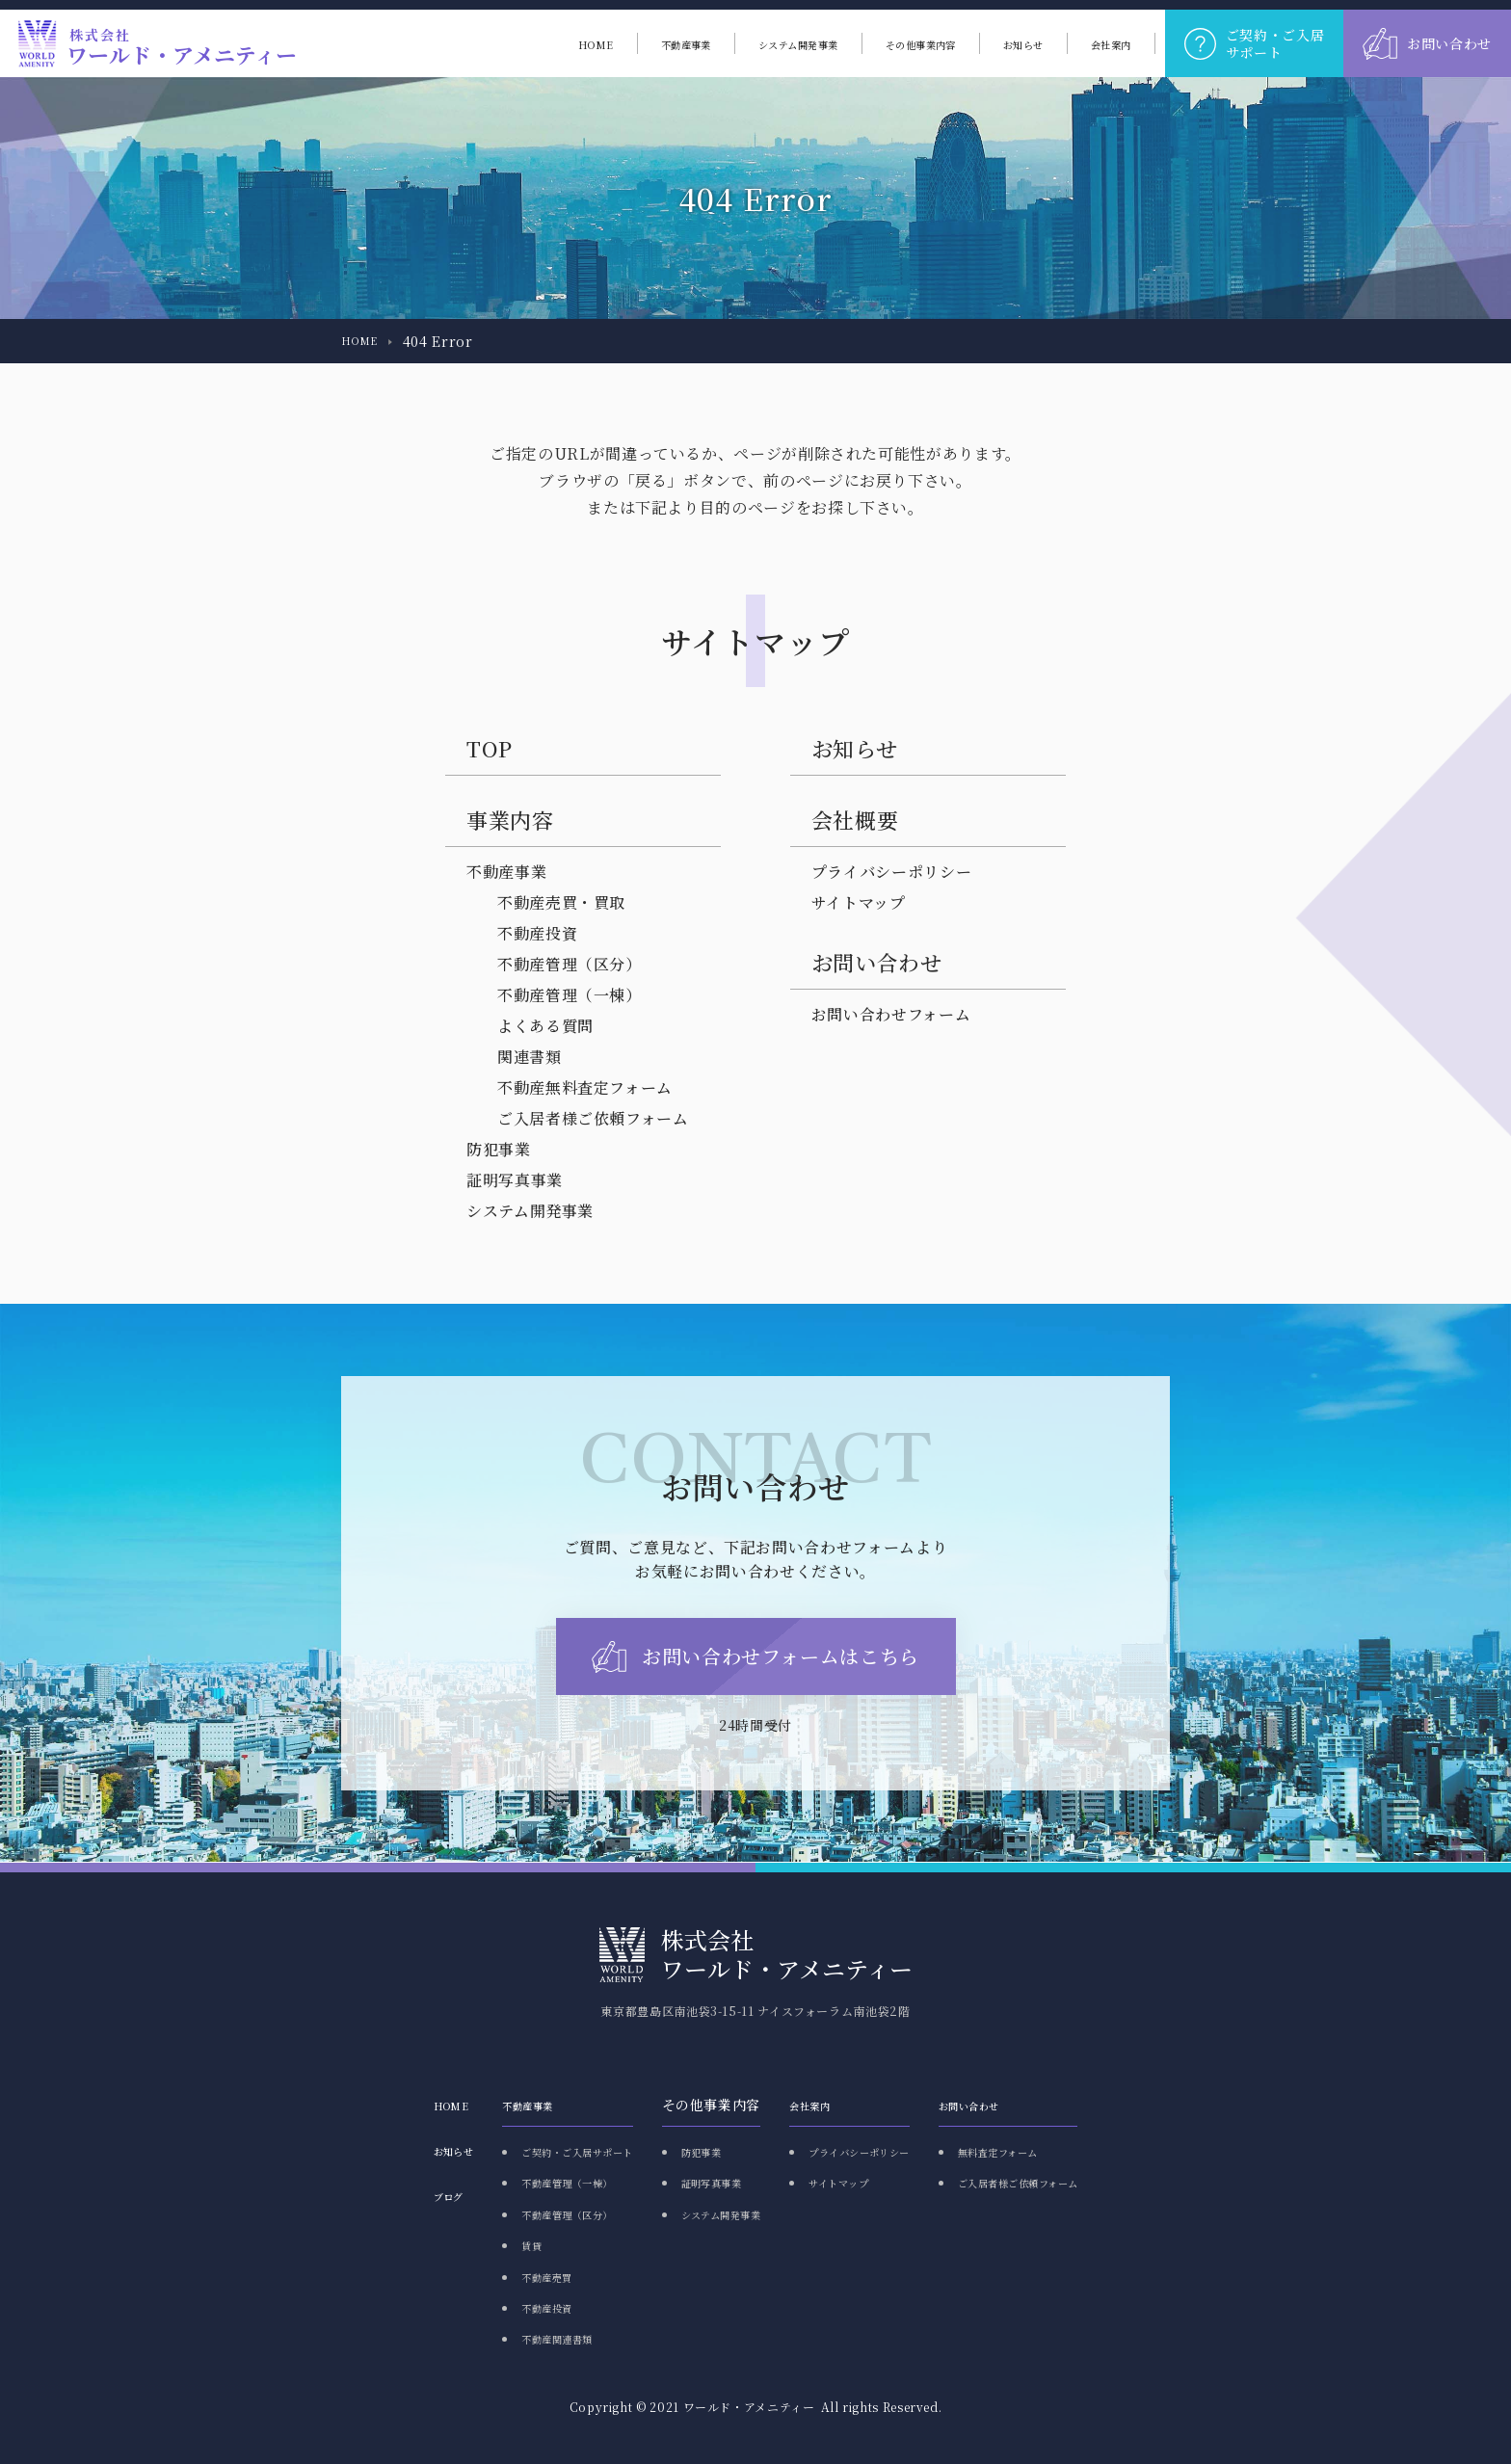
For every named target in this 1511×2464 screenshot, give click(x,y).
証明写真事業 (514, 1180)
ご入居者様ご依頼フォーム (593, 1118)
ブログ (364, 2195)
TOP (489, 748)
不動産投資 (537, 933)
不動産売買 (482, 2276)
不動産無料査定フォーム (585, 1087)
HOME (363, 341)
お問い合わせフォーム (890, 1014)
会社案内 (819, 2104)
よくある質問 (545, 1026)
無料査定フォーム (1056, 2150)
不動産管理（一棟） (569, 995)
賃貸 (461, 2244)
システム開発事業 (530, 1211)
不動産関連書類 (496, 2337)
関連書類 (529, 1057)
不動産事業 (506, 872)
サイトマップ (858, 902)
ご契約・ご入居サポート (524, 2150)
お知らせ (854, 748)
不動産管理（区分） (569, 964)
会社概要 (855, 820)
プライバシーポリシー (891, 872)
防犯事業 (498, 1149)
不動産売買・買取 (561, 902)
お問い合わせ (1023, 2104)
